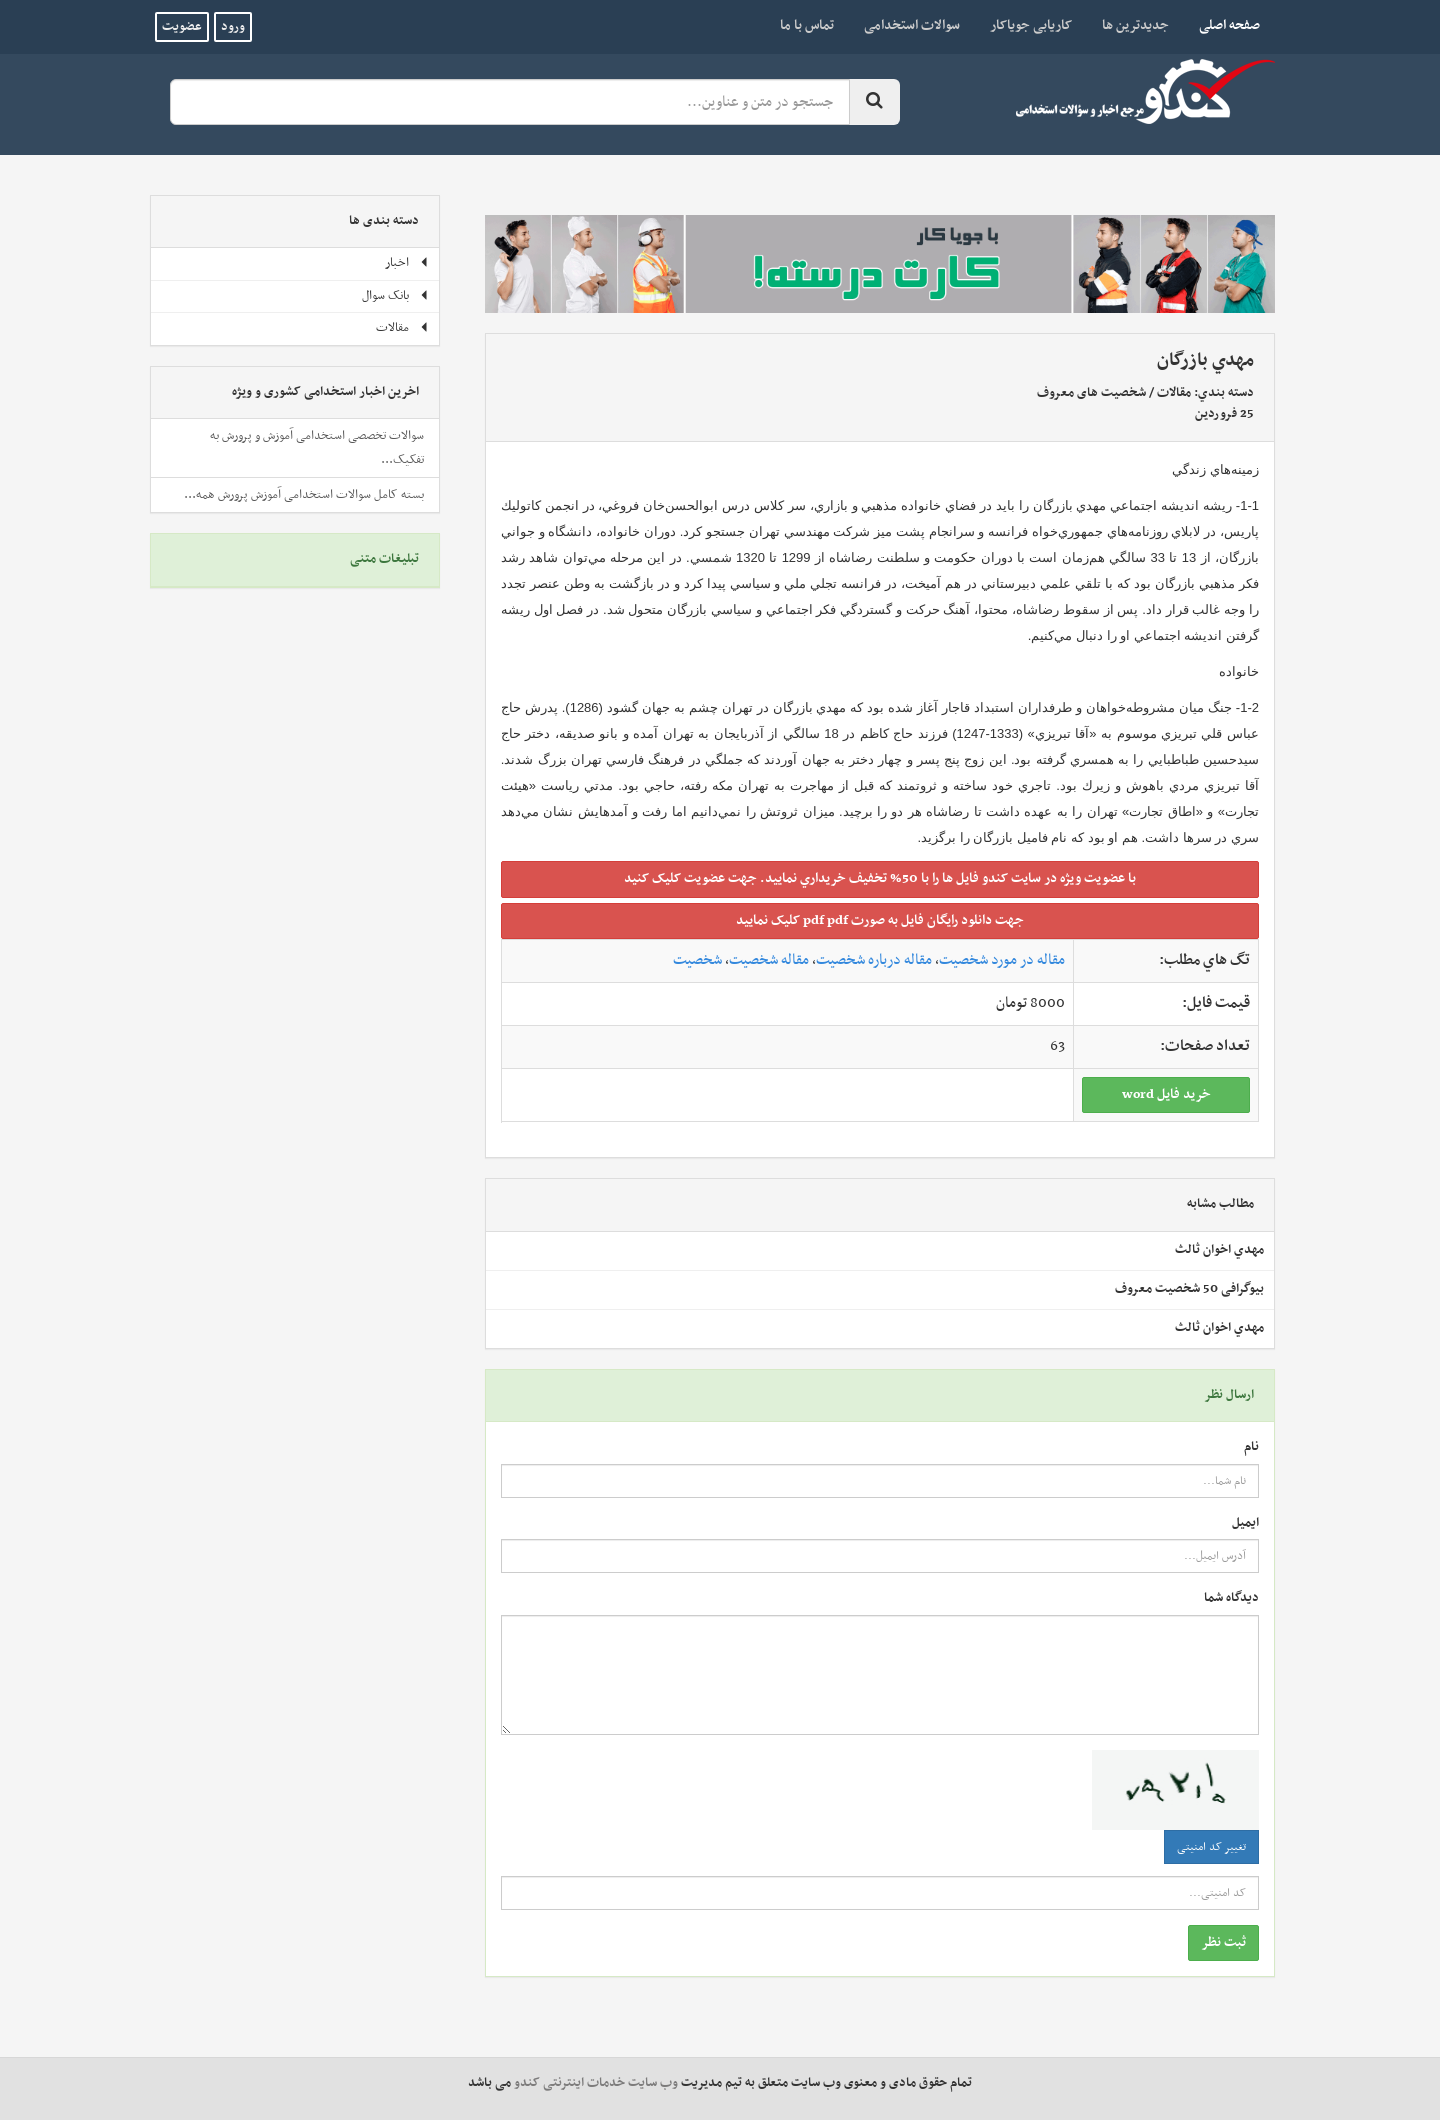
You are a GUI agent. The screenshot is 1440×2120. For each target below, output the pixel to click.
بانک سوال (395, 296)
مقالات (1174, 393)
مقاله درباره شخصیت (874, 960)
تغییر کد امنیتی (1211, 1847)
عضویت (182, 27)
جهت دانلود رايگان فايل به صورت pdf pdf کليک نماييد (880, 920)
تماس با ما (807, 25)
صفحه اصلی (1222, 25)
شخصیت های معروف (1091, 393)
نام (1251, 1447)
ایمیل (1245, 1523)
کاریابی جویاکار (1031, 25)
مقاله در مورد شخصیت (1002, 960)
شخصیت (697, 960)
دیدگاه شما (1231, 1598)
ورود (233, 27)
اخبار (407, 263)
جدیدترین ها (1135, 25)
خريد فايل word (1166, 1094)
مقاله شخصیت (769, 960)
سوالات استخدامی (912, 25)
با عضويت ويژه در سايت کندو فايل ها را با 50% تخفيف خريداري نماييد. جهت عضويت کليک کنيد (880, 878)
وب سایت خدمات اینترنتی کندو (596, 2083)
